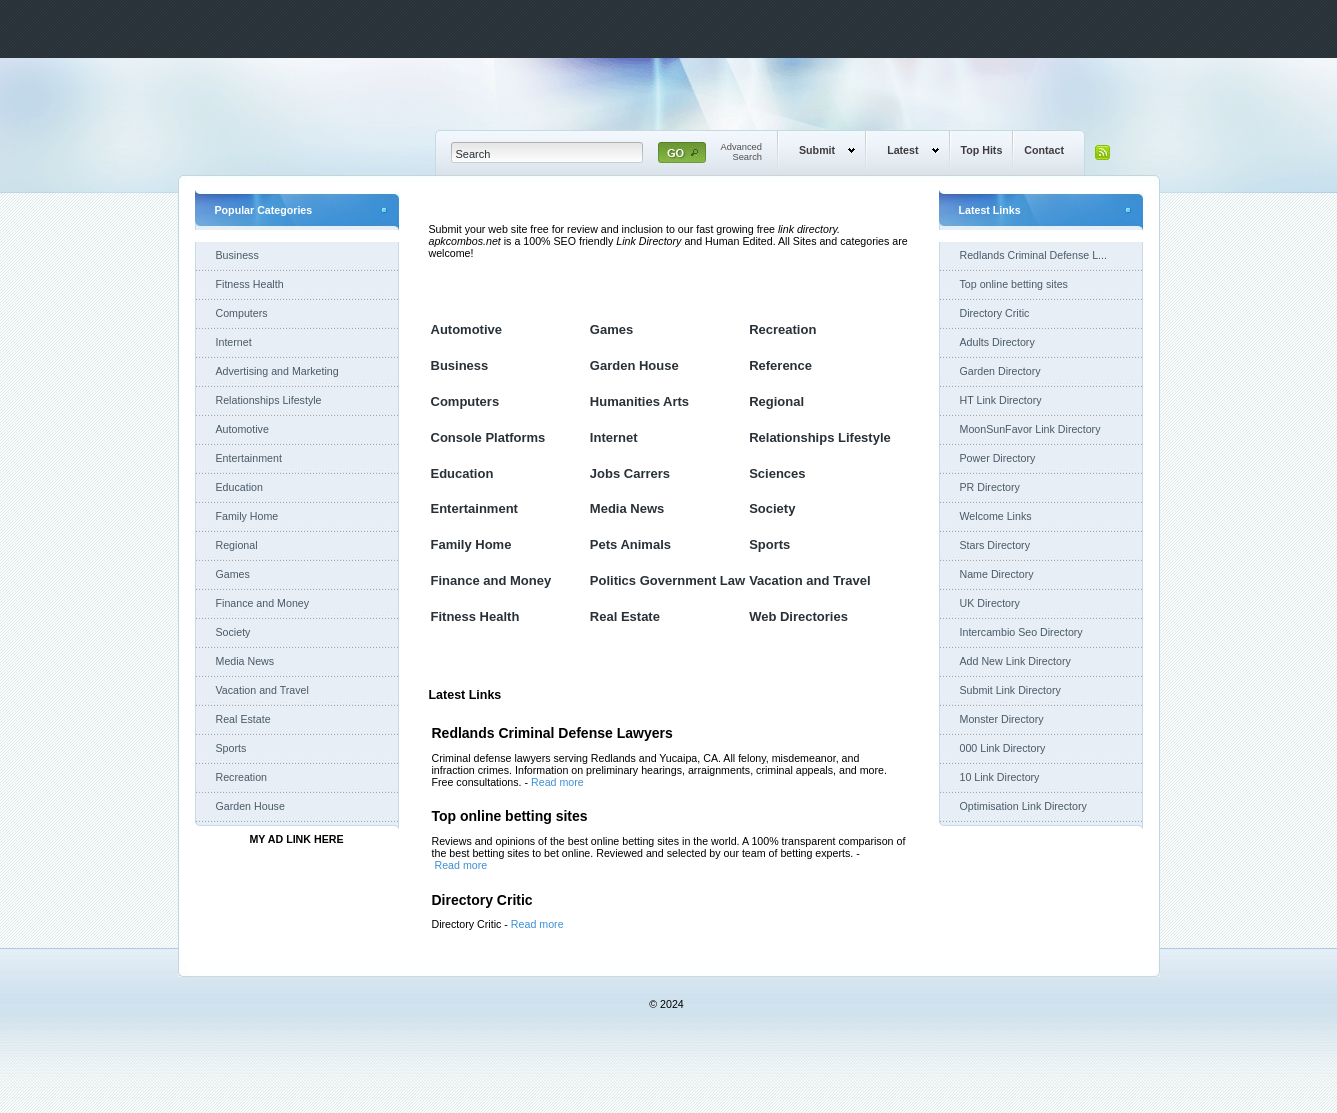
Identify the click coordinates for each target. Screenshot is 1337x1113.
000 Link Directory (1003, 748)
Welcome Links (996, 516)
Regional (237, 545)
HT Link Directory (1001, 400)
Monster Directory (1002, 719)
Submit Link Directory (1010, 690)
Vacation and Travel (262, 690)
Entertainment (249, 458)
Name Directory (997, 574)
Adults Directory (997, 342)
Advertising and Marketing (277, 371)
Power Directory (998, 458)
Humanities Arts (639, 401)
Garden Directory (1000, 371)
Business (237, 255)
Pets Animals (630, 544)
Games (233, 574)
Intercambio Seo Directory (1021, 632)
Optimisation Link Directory (1023, 806)
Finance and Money (263, 603)
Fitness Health (250, 284)
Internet (234, 342)
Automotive (242, 429)
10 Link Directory (1000, 777)
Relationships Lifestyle (269, 400)
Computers (242, 313)
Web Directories (798, 616)
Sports (231, 748)
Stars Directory (995, 545)
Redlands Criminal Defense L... (1033, 255)
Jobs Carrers (630, 473)
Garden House (250, 806)
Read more (557, 782)
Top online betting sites (1014, 284)
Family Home (247, 516)
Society (233, 632)
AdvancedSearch (742, 152)
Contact (1044, 150)
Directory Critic (995, 313)
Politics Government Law (667, 580)
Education (239, 487)
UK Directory (990, 603)
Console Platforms (488, 437)
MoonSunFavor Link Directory (1030, 429)
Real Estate (243, 719)
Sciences (777, 473)
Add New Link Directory (1015, 661)
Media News (245, 661)
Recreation (242, 777)
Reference (780, 365)
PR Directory (990, 487)
